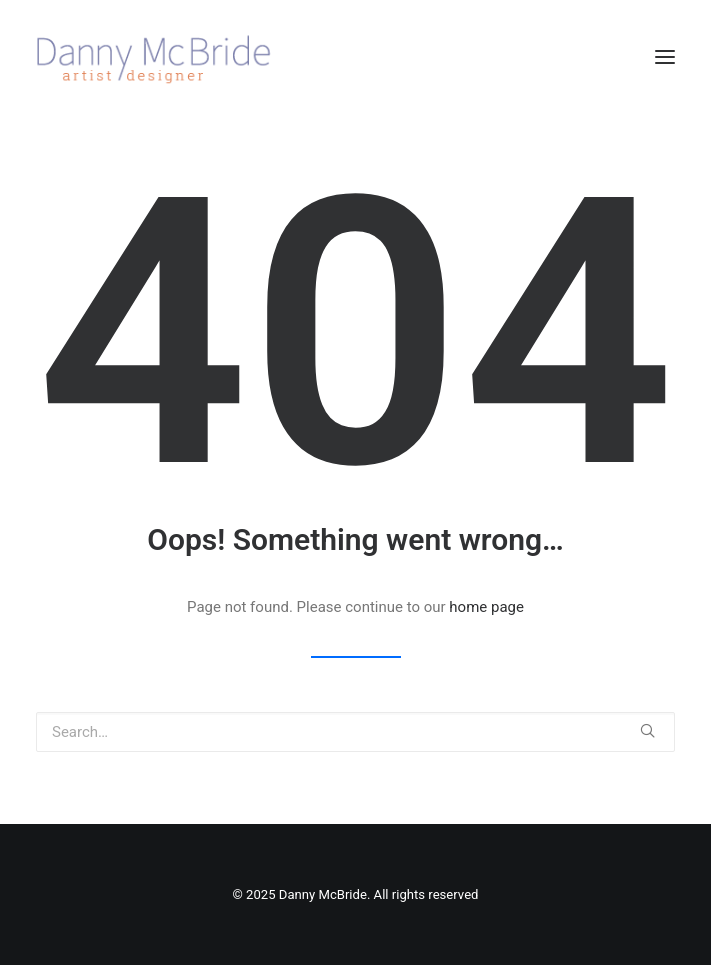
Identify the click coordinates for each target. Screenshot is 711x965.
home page (486, 607)
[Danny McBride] (165, 57)
